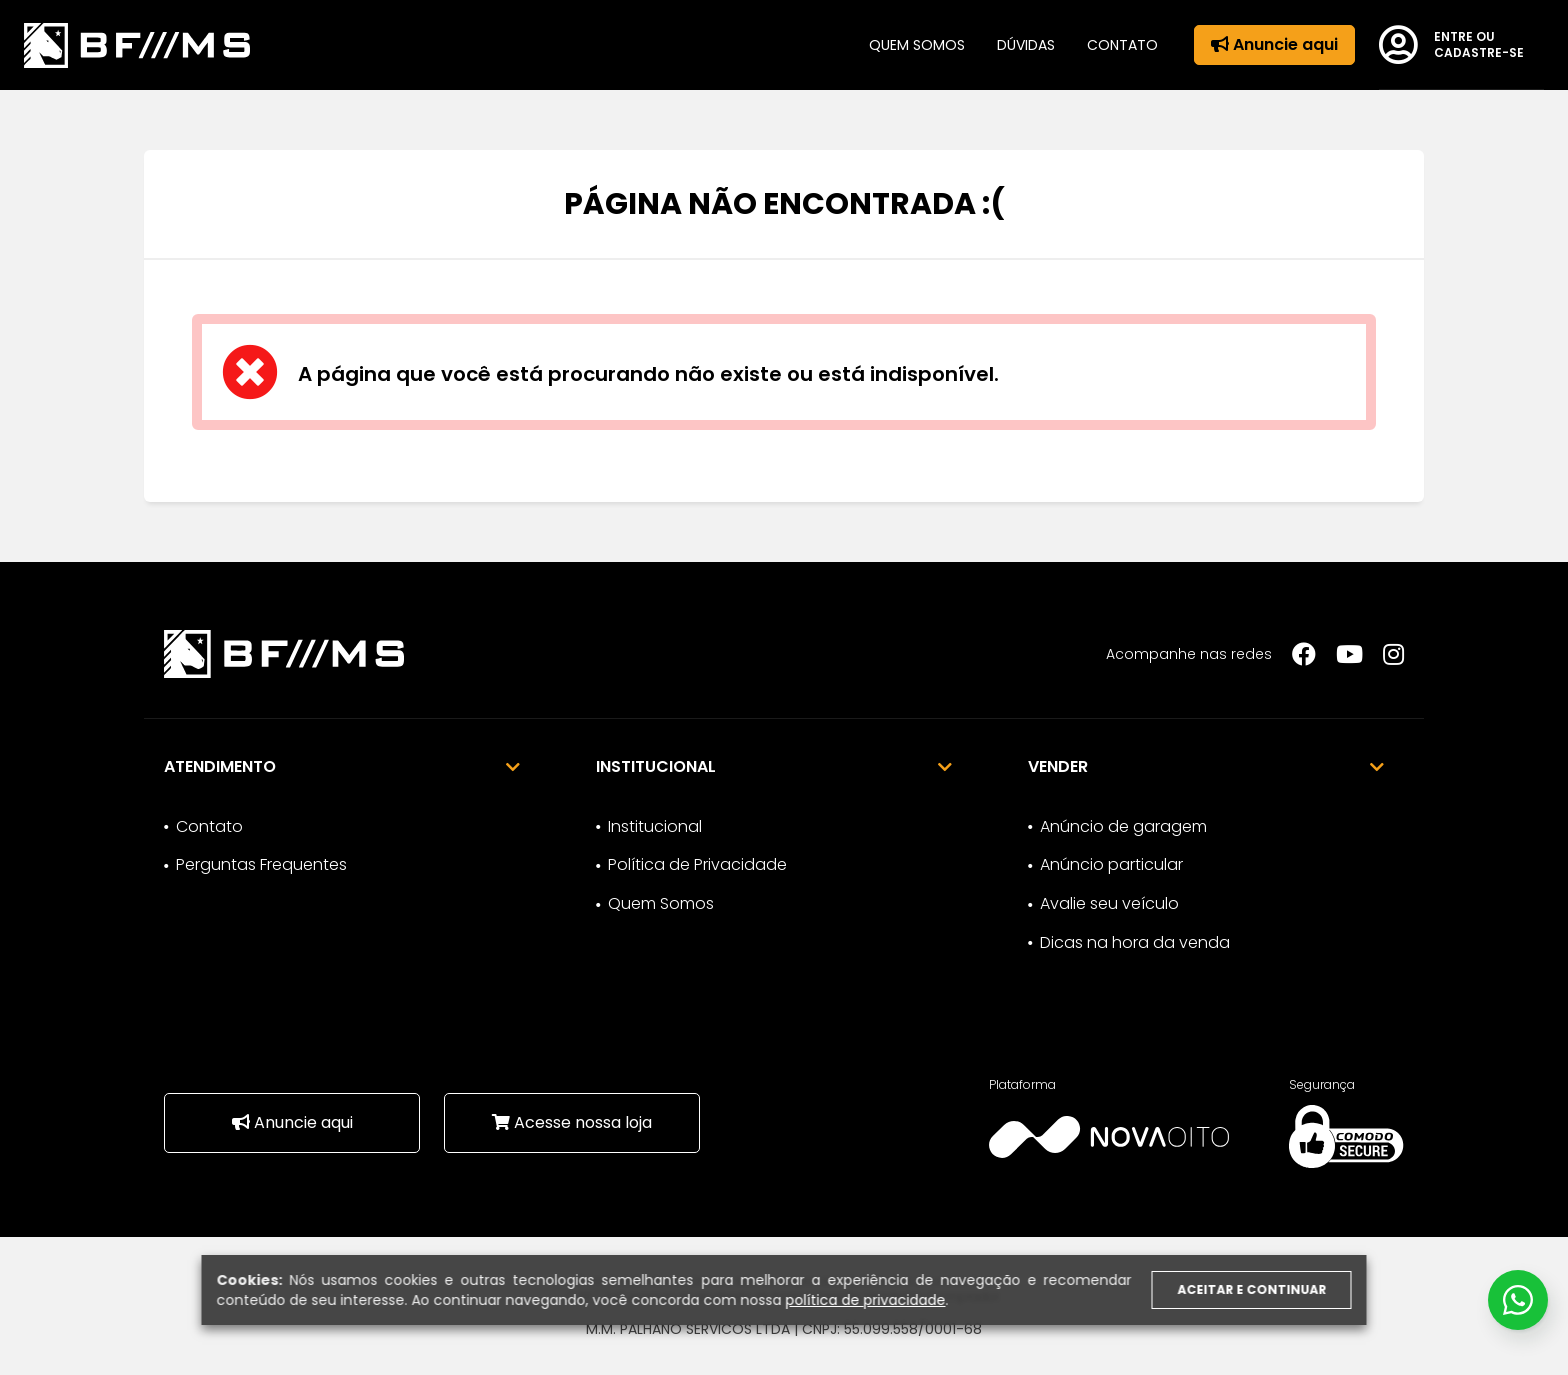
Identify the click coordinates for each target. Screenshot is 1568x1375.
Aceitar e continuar (1251, 1289)
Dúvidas (1026, 45)
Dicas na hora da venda (1135, 942)
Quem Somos (661, 903)
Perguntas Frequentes (261, 864)
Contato (1122, 45)
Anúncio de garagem (1123, 826)
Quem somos (917, 45)
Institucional (655, 826)
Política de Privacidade (697, 864)
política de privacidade (866, 1300)
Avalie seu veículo (1109, 903)
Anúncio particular (1111, 864)
